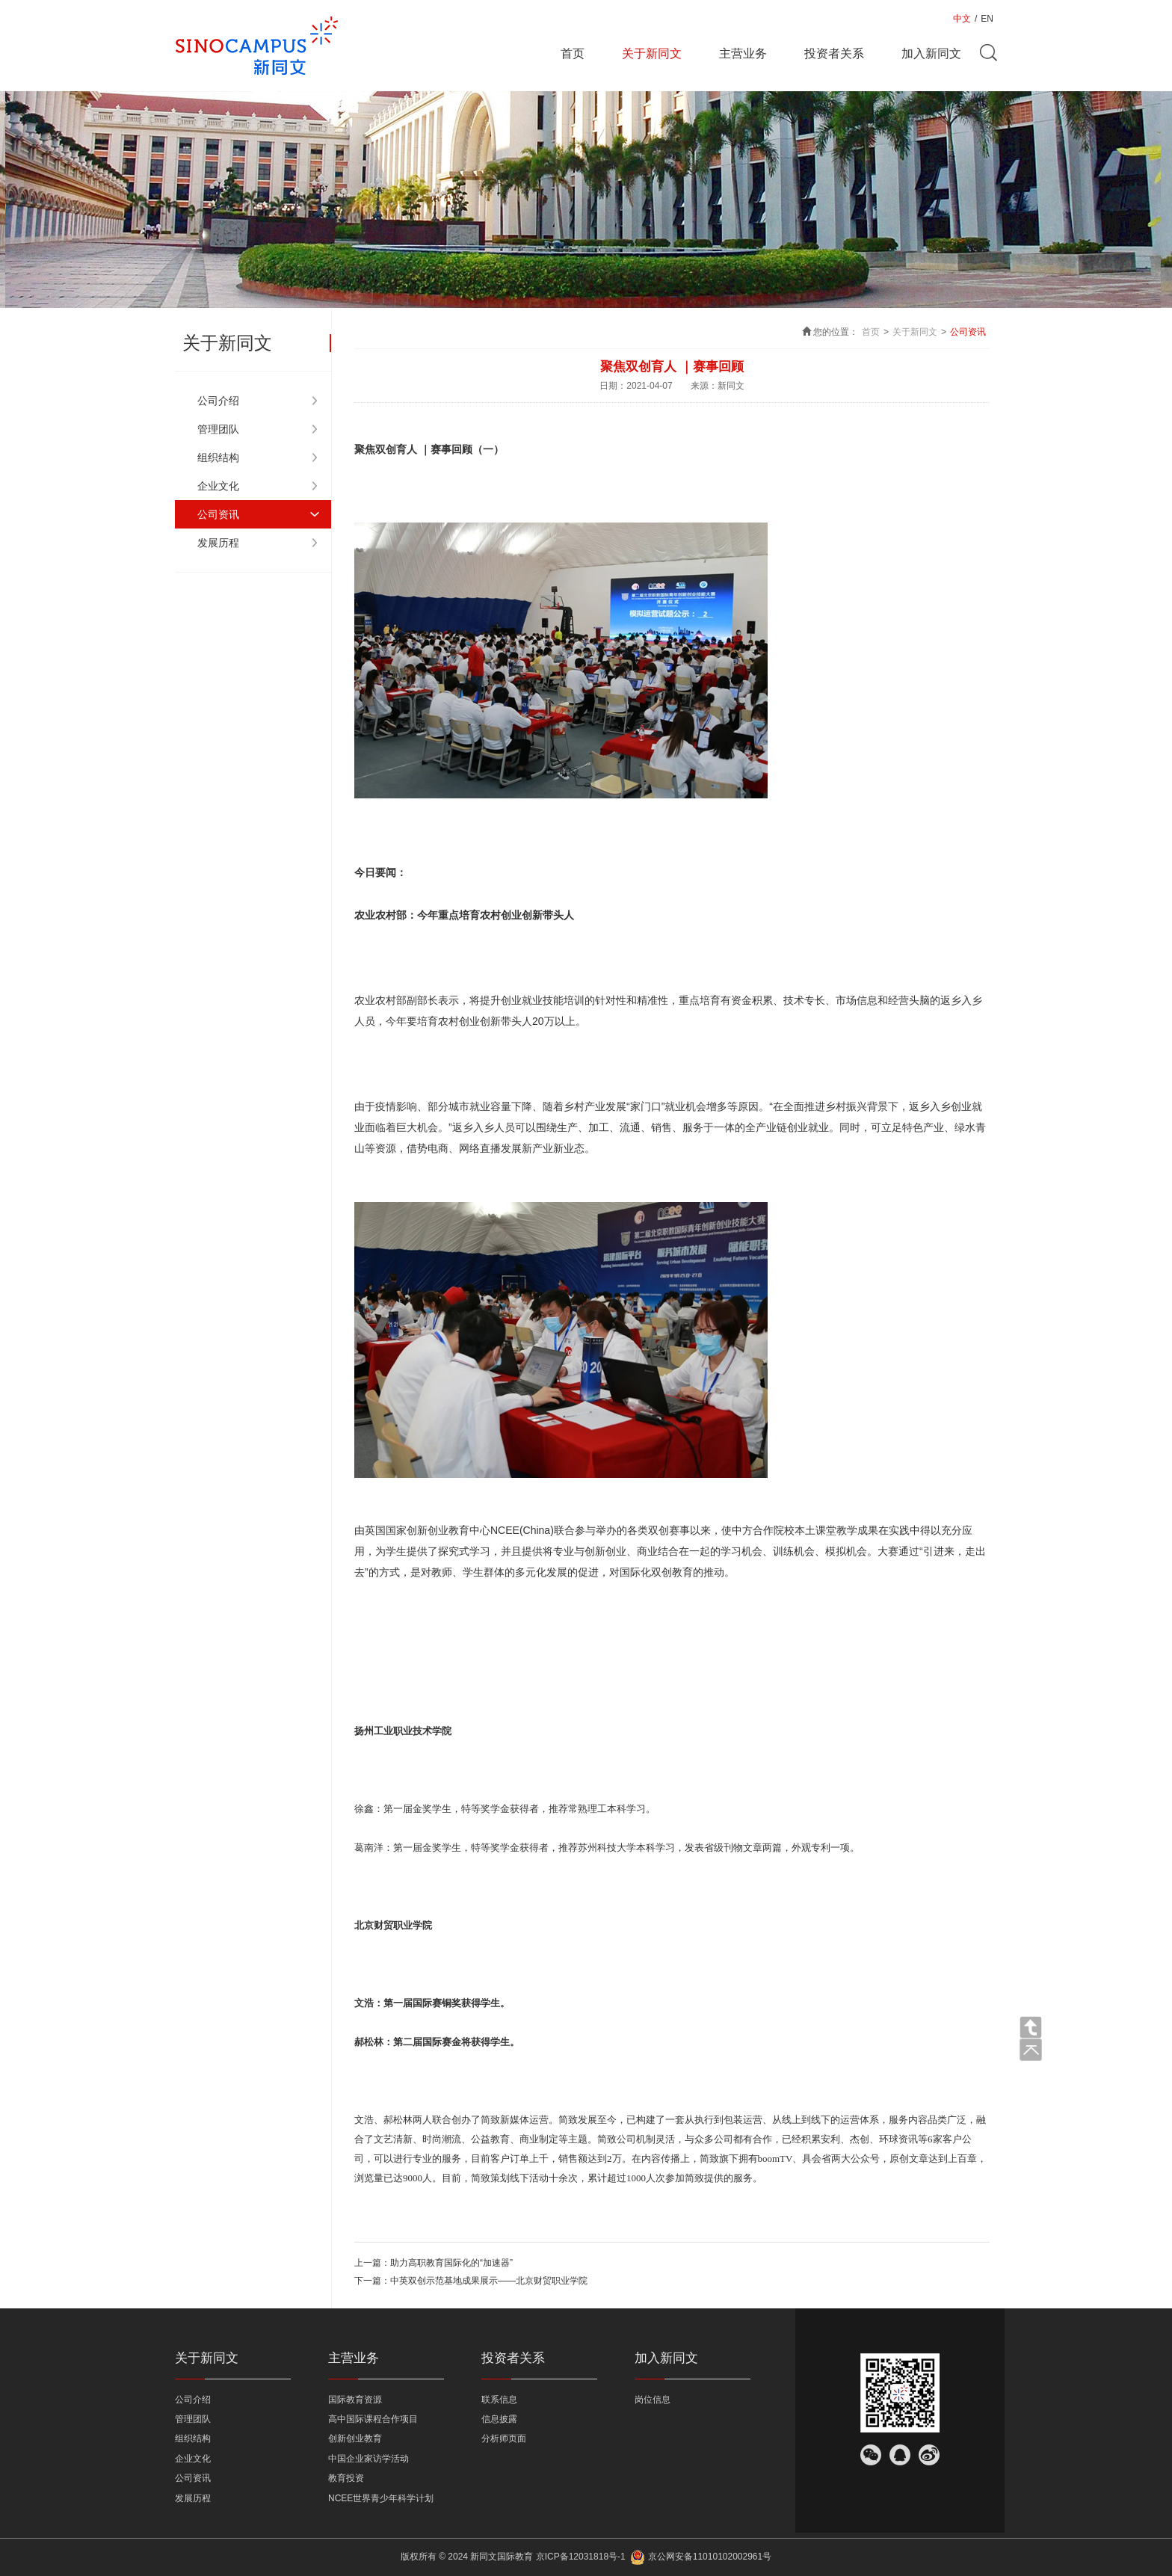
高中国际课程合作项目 (373, 2419)
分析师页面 (503, 2438)
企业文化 (218, 486)
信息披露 (499, 2419)
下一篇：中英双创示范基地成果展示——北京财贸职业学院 (470, 2280)
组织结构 (218, 457)
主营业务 (743, 53)
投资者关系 (834, 53)
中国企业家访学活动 (368, 2458)
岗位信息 (652, 2399)
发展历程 (218, 543)
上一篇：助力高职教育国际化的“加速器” (433, 2263)
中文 (962, 18)
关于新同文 (652, 53)
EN (987, 18)
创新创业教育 (355, 2438)
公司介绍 (218, 401)
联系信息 (499, 2399)
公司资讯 (218, 514)
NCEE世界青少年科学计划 (381, 2498)
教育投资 (346, 2478)
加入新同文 (931, 53)
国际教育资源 (355, 2399)
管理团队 (218, 429)
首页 (573, 53)
